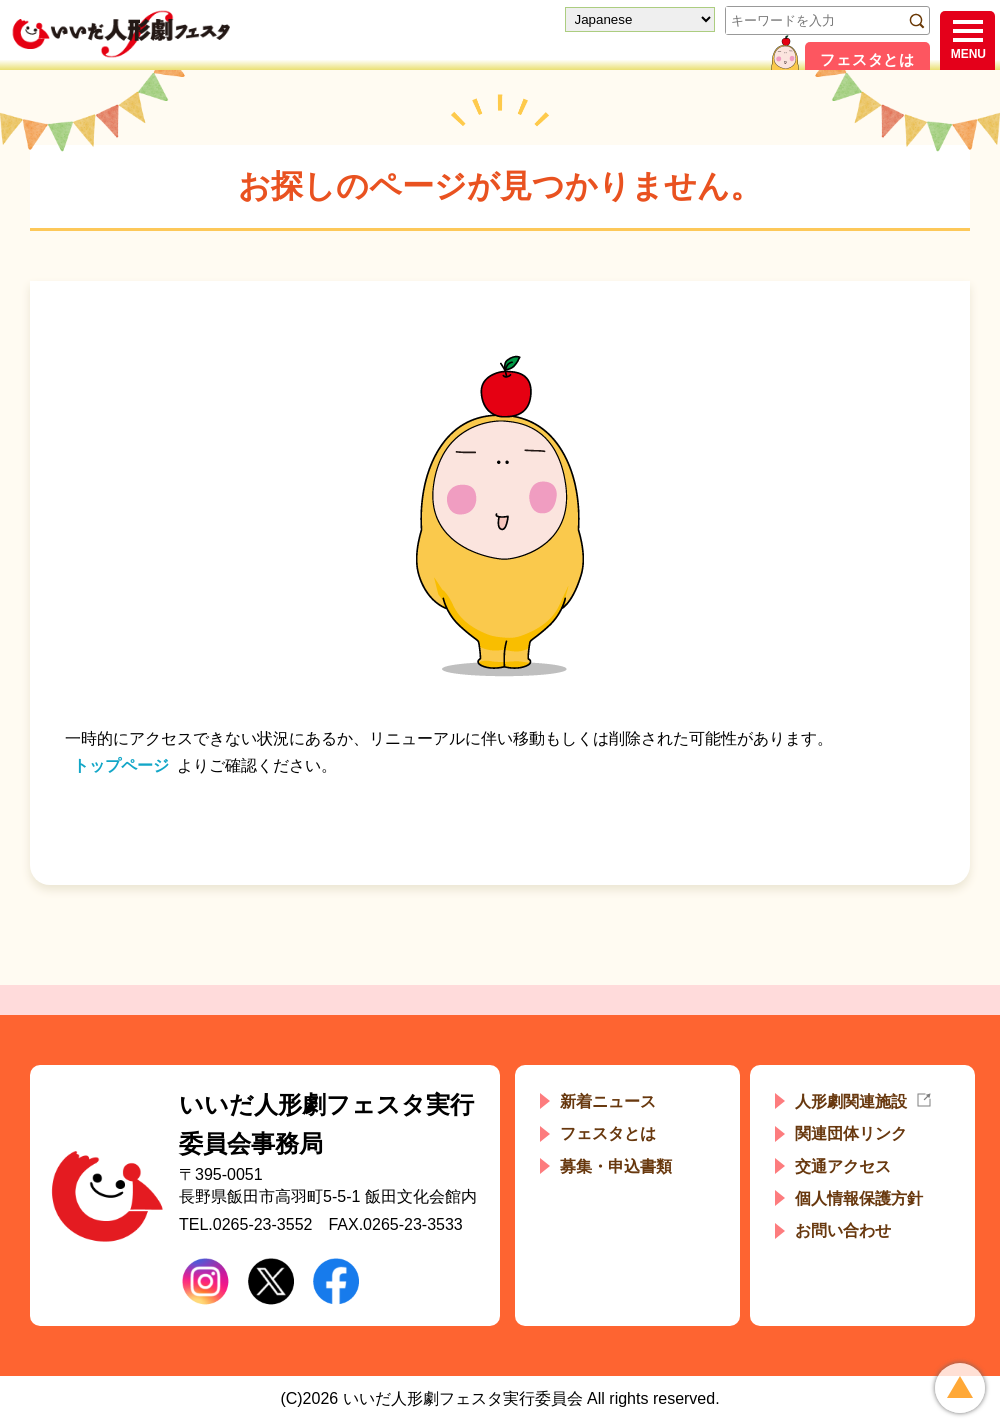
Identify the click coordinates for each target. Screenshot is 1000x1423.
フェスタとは (867, 59)
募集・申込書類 (616, 1166)
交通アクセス (843, 1166)
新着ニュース (608, 1101)
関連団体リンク (851, 1133)
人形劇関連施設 (851, 1101)
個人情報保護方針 (859, 1198)
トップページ (121, 765)
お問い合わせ (843, 1230)
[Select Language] (640, 19)
